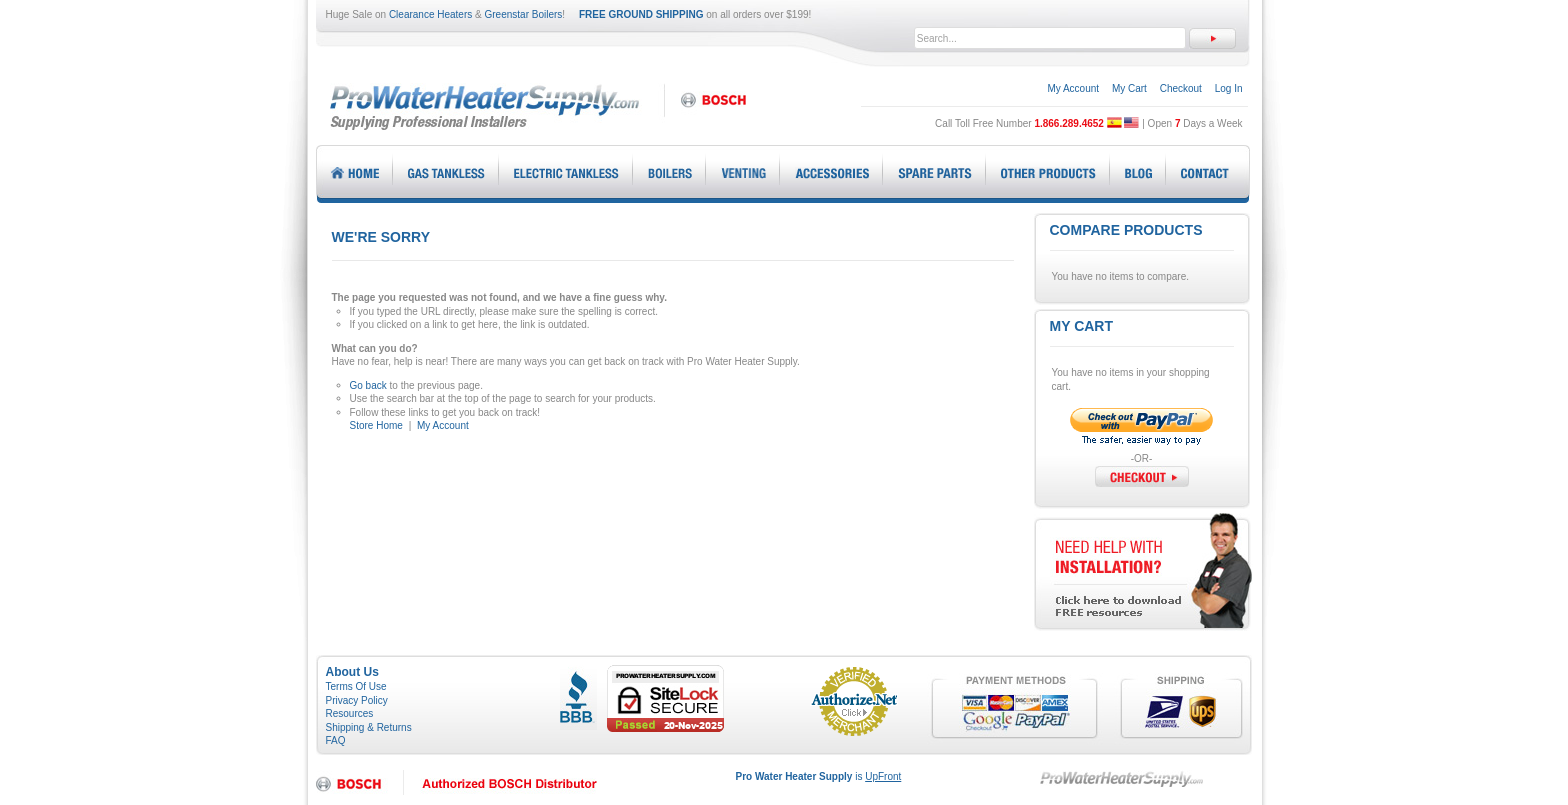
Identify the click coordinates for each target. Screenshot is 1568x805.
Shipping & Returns (369, 727)
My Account (1073, 88)
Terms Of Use (356, 686)
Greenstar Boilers (524, 14)
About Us (352, 672)
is (819, 776)
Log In (1229, 88)
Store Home (376, 425)
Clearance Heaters (430, 14)
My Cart (1129, 88)
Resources (350, 713)
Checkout (1181, 88)
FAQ (336, 740)
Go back (368, 385)
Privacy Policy (357, 700)
